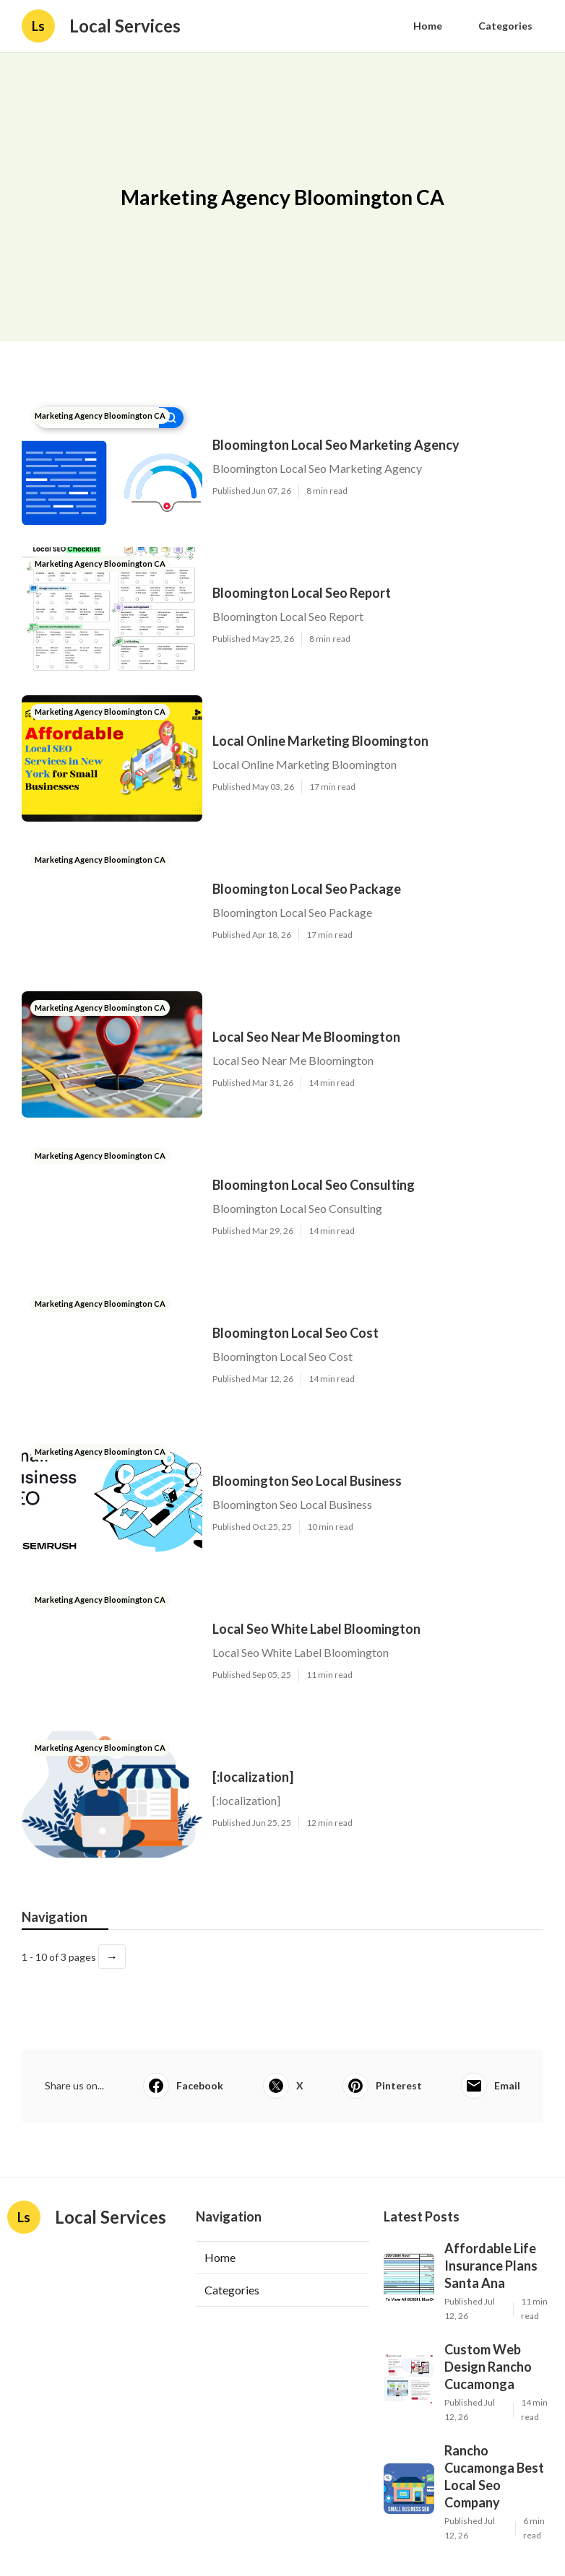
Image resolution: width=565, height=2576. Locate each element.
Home (427, 25)
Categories (505, 25)
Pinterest (382, 2086)
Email (490, 2086)
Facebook (183, 2086)
